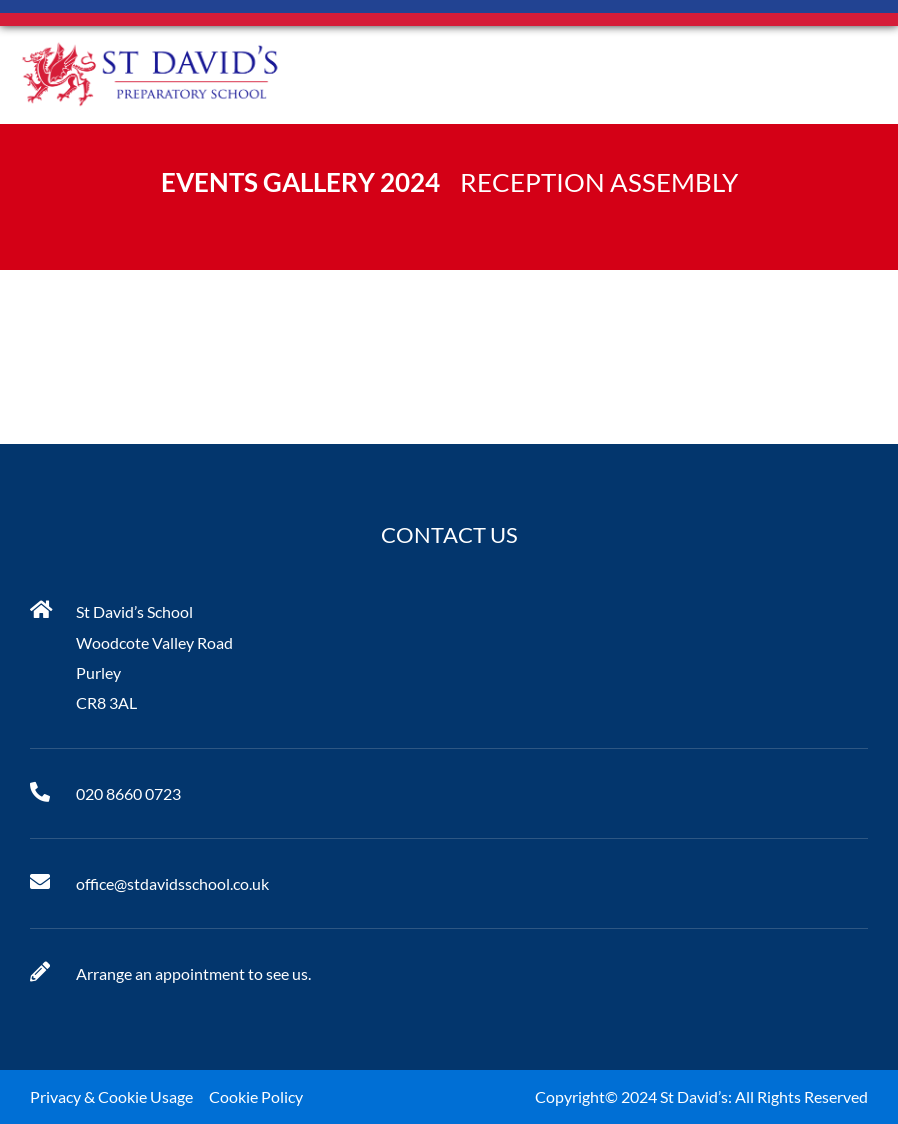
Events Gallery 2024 (300, 182)
